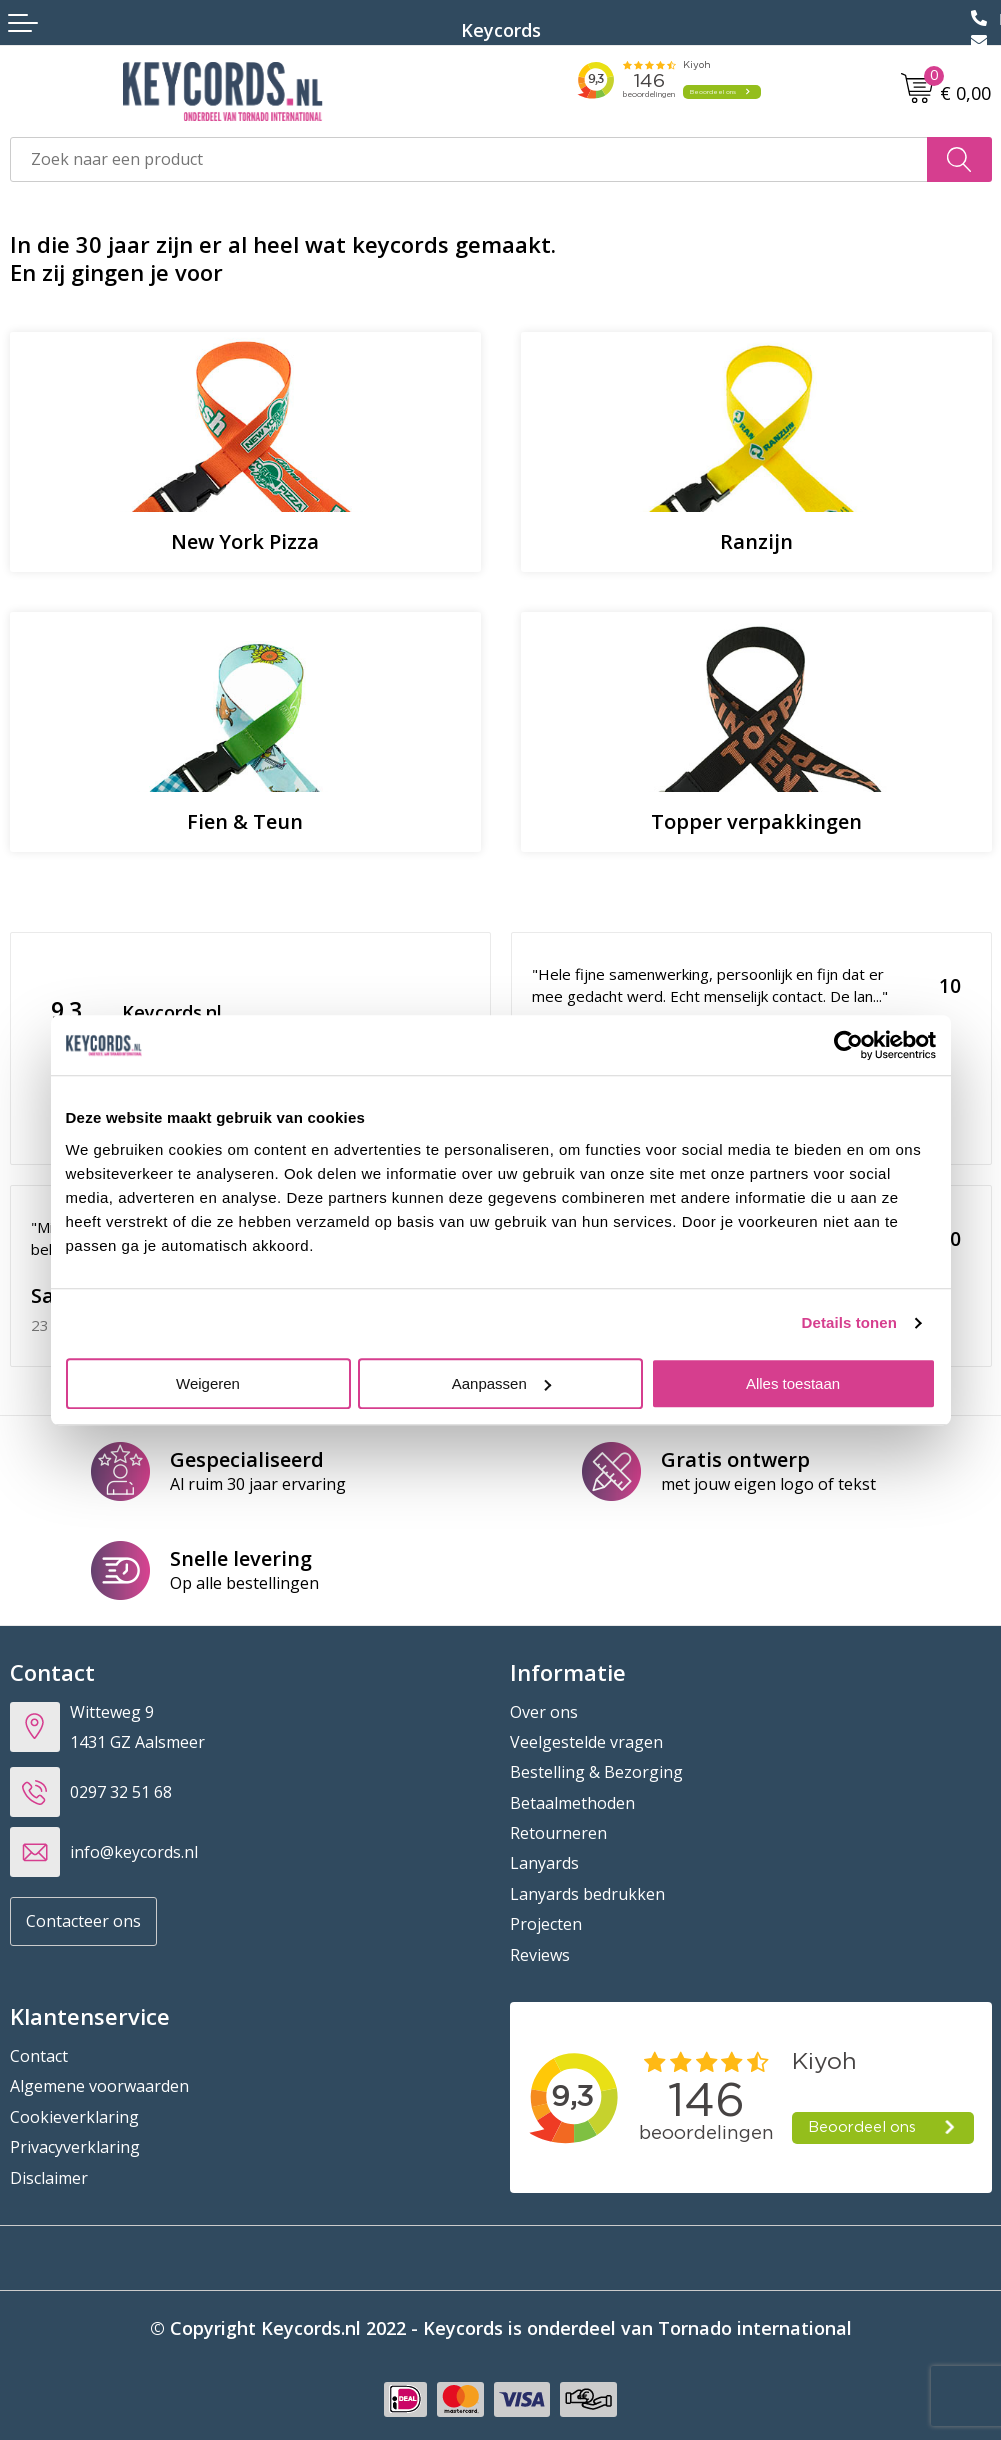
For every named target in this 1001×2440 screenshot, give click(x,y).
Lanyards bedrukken (587, 1894)
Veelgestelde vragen (586, 1742)
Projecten (546, 1924)
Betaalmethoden (572, 1803)
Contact (39, 2056)
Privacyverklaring (75, 2147)
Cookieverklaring (74, 2117)
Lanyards (544, 1863)
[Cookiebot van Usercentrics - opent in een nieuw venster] (848, 1045)
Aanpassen (501, 1383)
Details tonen (849, 1322)
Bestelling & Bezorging (596, 1772)
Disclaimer (49, 2178)
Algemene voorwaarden (99, 2086)
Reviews (540, 1955)
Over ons (544, 1712)
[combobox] (469, 159)
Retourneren (558, 1833)
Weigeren (208, 1383)
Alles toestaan (793, 1383)
